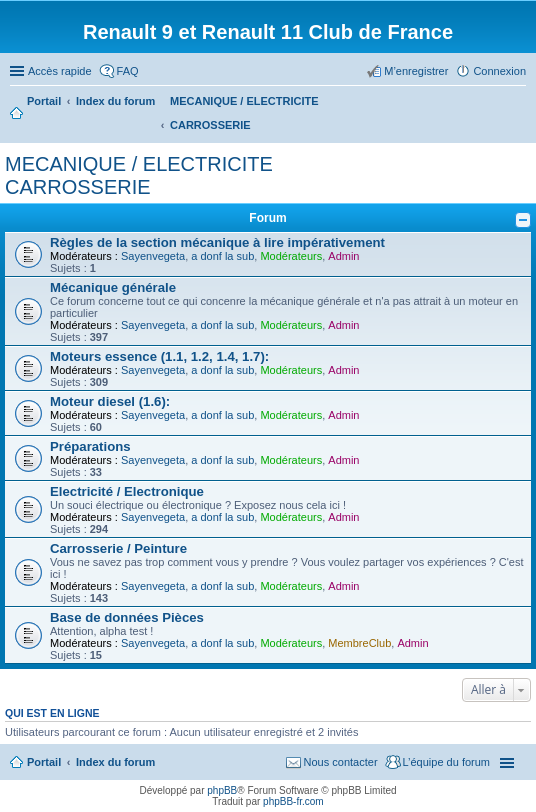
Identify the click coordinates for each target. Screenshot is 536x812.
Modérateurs (291, 256)
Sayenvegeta (153, 256)
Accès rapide (60, 71)
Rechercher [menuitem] (518, 103)
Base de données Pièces (127, 617)
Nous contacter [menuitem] (341, 762)
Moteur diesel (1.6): (110, 401)
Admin (343, 256)
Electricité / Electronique (127, 491)
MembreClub (359, 643)
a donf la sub (222, 256)
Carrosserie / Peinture (118, 548)
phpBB (222, 790)
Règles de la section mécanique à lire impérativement (217, 242)
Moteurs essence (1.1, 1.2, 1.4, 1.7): (159, 356)
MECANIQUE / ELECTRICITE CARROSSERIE (139, 175)
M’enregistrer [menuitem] (416, 71)
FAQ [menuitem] (128, 71)
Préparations (90, 446)
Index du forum (115, 762)
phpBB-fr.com (293, 801)
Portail (44, 101)
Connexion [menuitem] (499, 71)
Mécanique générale (113, 287)
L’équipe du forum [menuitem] (446, 762)
